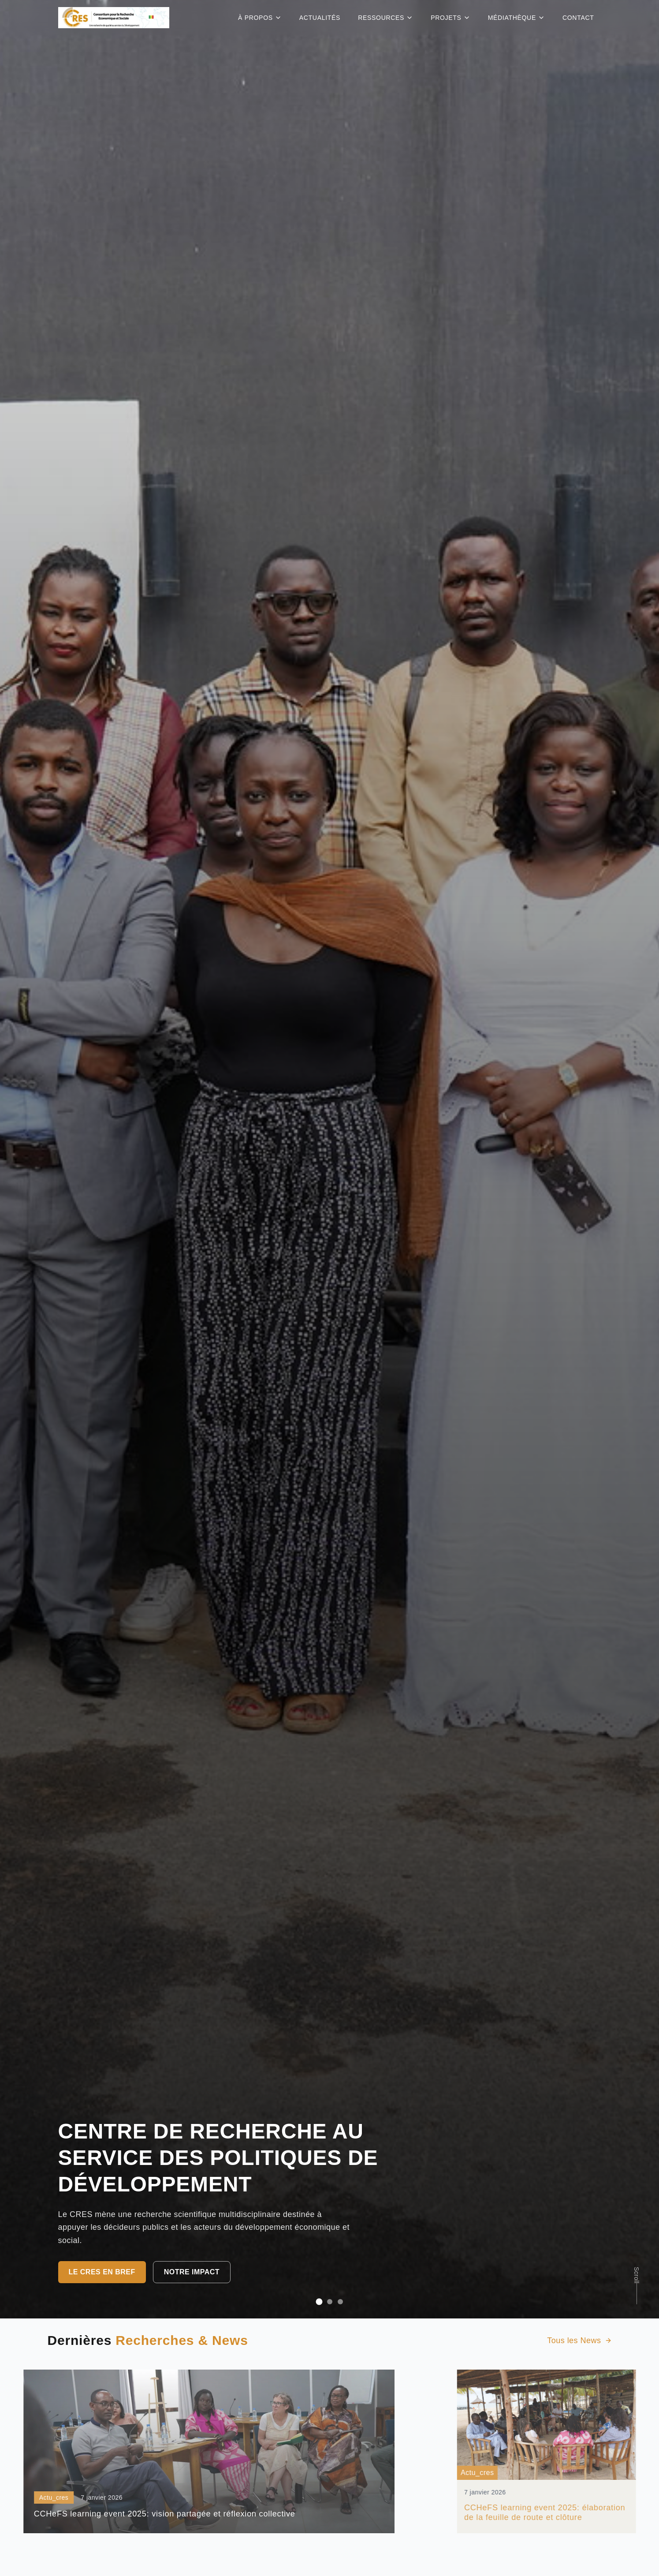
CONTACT (578, 17)
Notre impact (192, 2272)
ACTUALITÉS (319, 17)
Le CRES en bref (102, 2272)
